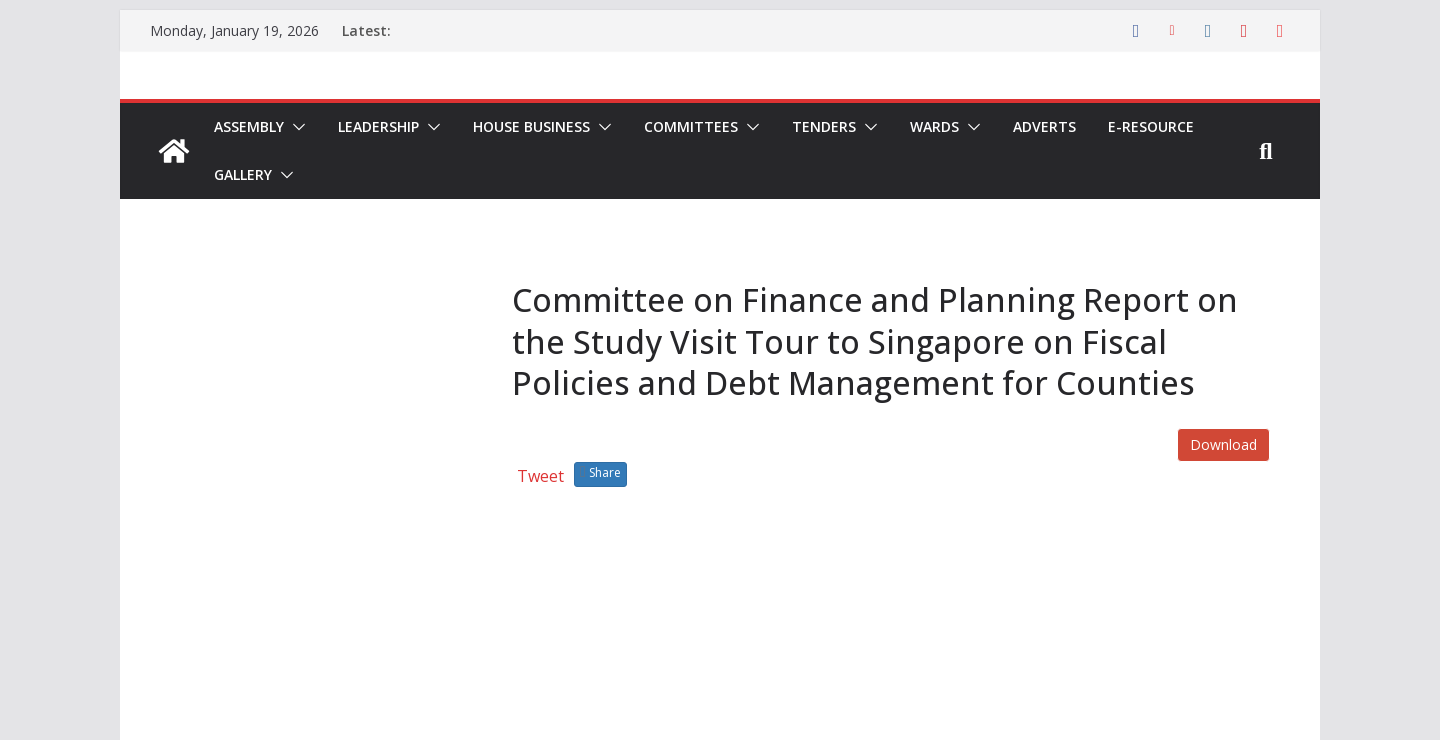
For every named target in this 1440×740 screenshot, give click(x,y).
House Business (531, 126)
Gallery (243, 174)
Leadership (378, 126)
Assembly (249, 126)
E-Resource (1151, 126)
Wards (934, 126)
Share (600, 472)
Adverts (1044, 126)
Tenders (824, 126)
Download (1223, 444)
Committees (691, 126)
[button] (295, 127)
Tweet (540, 476)
